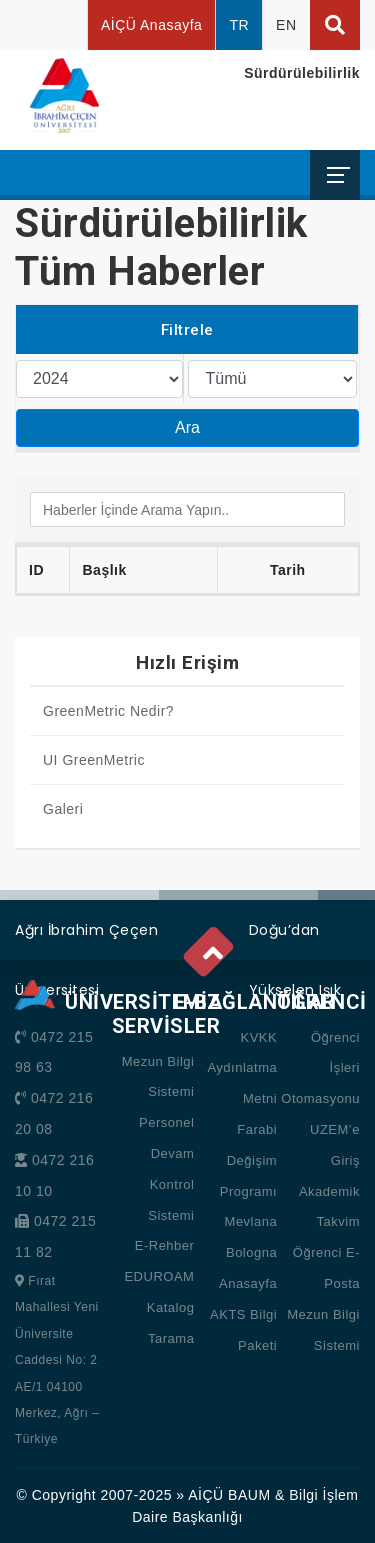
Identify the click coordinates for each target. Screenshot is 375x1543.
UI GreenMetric (94, 760)
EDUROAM (159, 1276)
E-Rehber (165, 1245)
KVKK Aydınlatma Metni (242, 1068)
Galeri (63, 809)
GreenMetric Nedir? (108, 711)
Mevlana (251, 1221)
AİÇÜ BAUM (229, 1495)
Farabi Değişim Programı (248, 1160)
